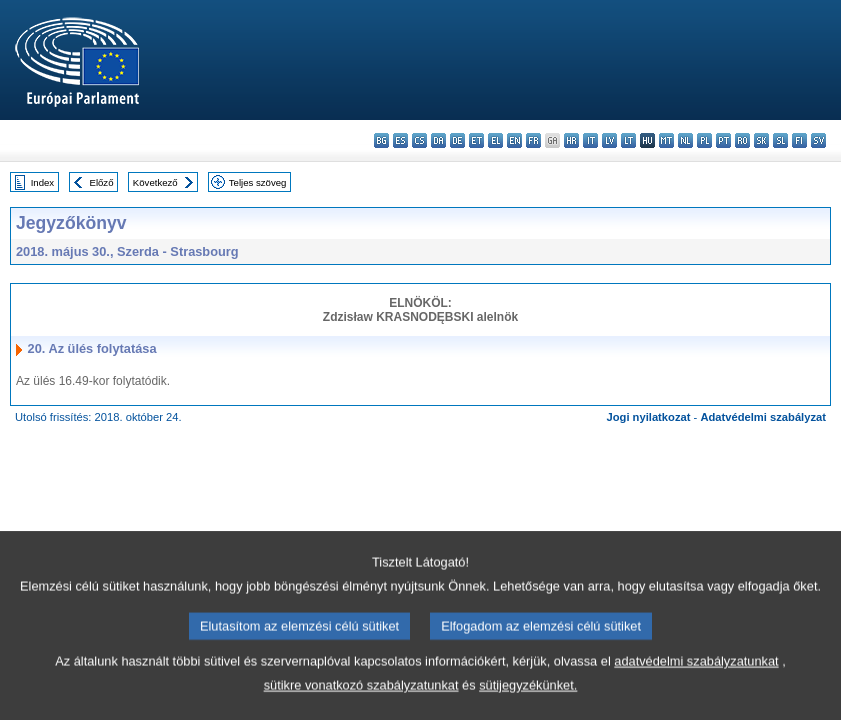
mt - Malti (666, 140)
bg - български (381, 140)
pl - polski (704, 140)
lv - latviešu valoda (609, 140)
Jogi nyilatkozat (649, 417)
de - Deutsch (457, 140)
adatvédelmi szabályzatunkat (696, 684)
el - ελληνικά (495, 140)
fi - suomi (799, 140)
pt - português (723, 140)
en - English (514, 140)
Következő (155, 182)
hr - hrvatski (571, 140)
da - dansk (438, 140)
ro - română (742, 140)
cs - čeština (419, 140)
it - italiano (590, 140)
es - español (400, 140)
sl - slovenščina (780, 140)
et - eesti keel (476, 140)
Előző (102, 182)
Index (42, 182)
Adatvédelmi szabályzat (763, 417)
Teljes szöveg (258, 182)
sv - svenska (818, 140)
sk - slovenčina (761, 140)
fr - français (533, 140)
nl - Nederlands (685, 140)
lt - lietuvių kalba (628, 140)
